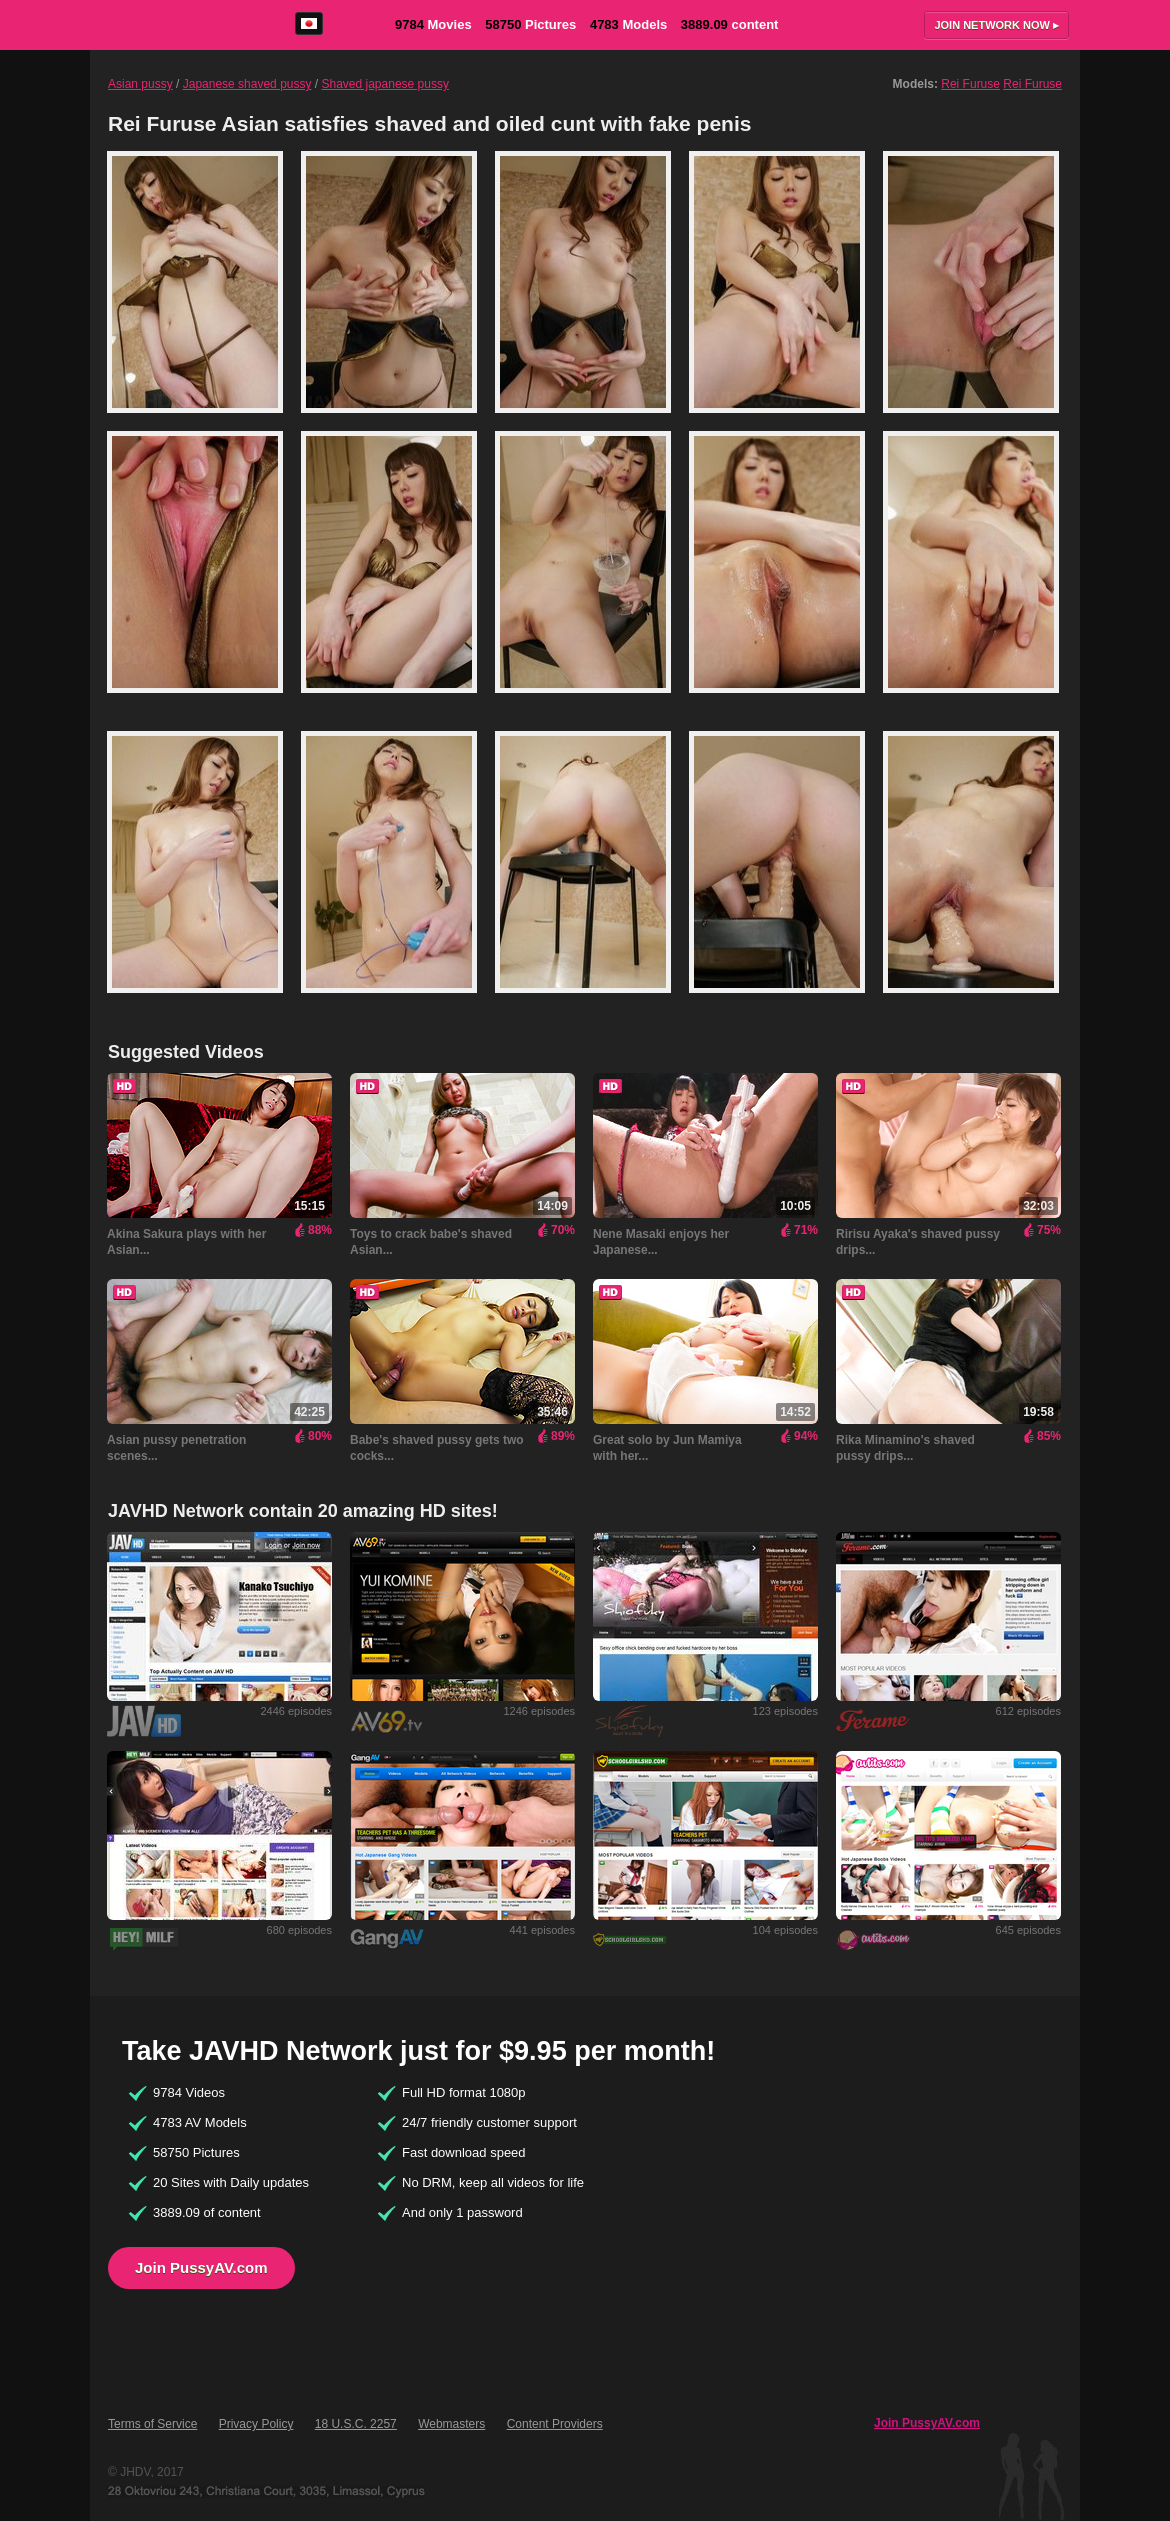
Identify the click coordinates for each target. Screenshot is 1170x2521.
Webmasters (451, 2424)
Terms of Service (152, 2424)
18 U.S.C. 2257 (356, 2424)
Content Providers (555, 2424)
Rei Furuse (970, 84)
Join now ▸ (996, 25)
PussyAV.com (176, 24)
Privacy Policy (256, 2424)
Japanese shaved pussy (247, 84)
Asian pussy (140, 84)
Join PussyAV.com (201, 2267)
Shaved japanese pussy (385, 84)
